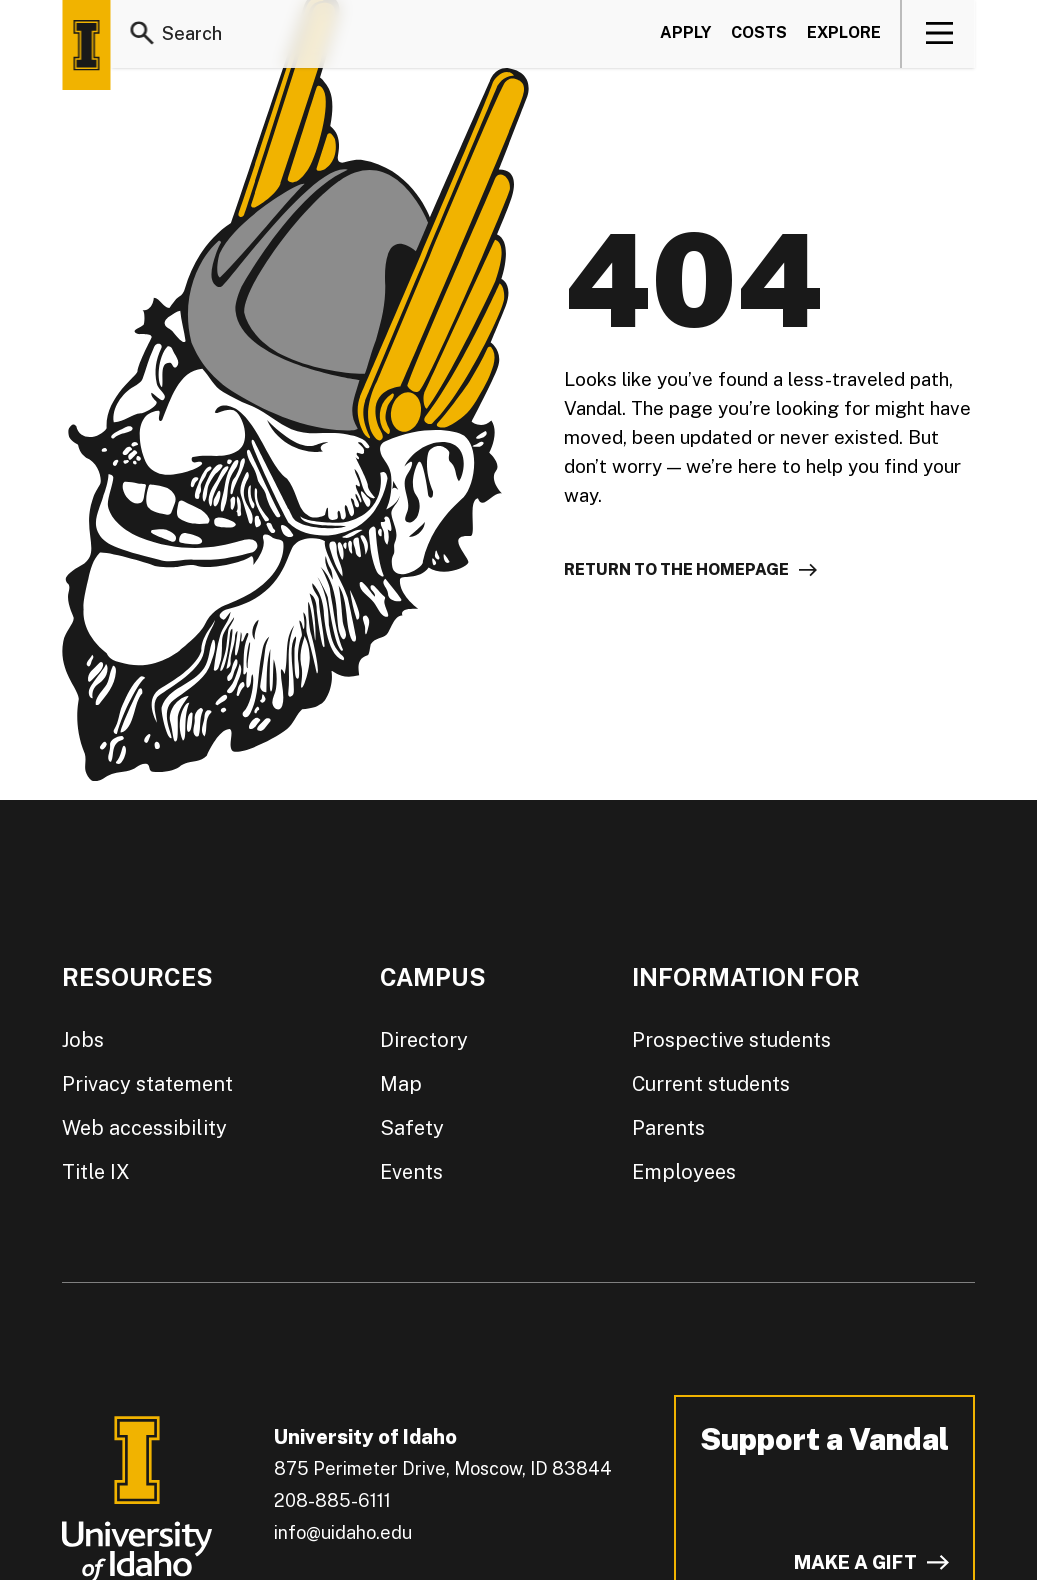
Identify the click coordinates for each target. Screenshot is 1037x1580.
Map (401, 1084)
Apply (685, 33)
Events (411, 1172)
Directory (424, 1040)
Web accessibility (144, 1128)
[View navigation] (939, 34)
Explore (844, 33)
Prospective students (731, 1040)
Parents (668, 1128)
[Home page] (86, 45)
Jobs (83, 1040)
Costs (759, 33)
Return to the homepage (676, 569)
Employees (684, 1172)
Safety (412, 1128)
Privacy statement (147, 1084)
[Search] (142, 34)
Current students (711, 1084)
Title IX (96, 1172)
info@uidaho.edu (343, 1532)
